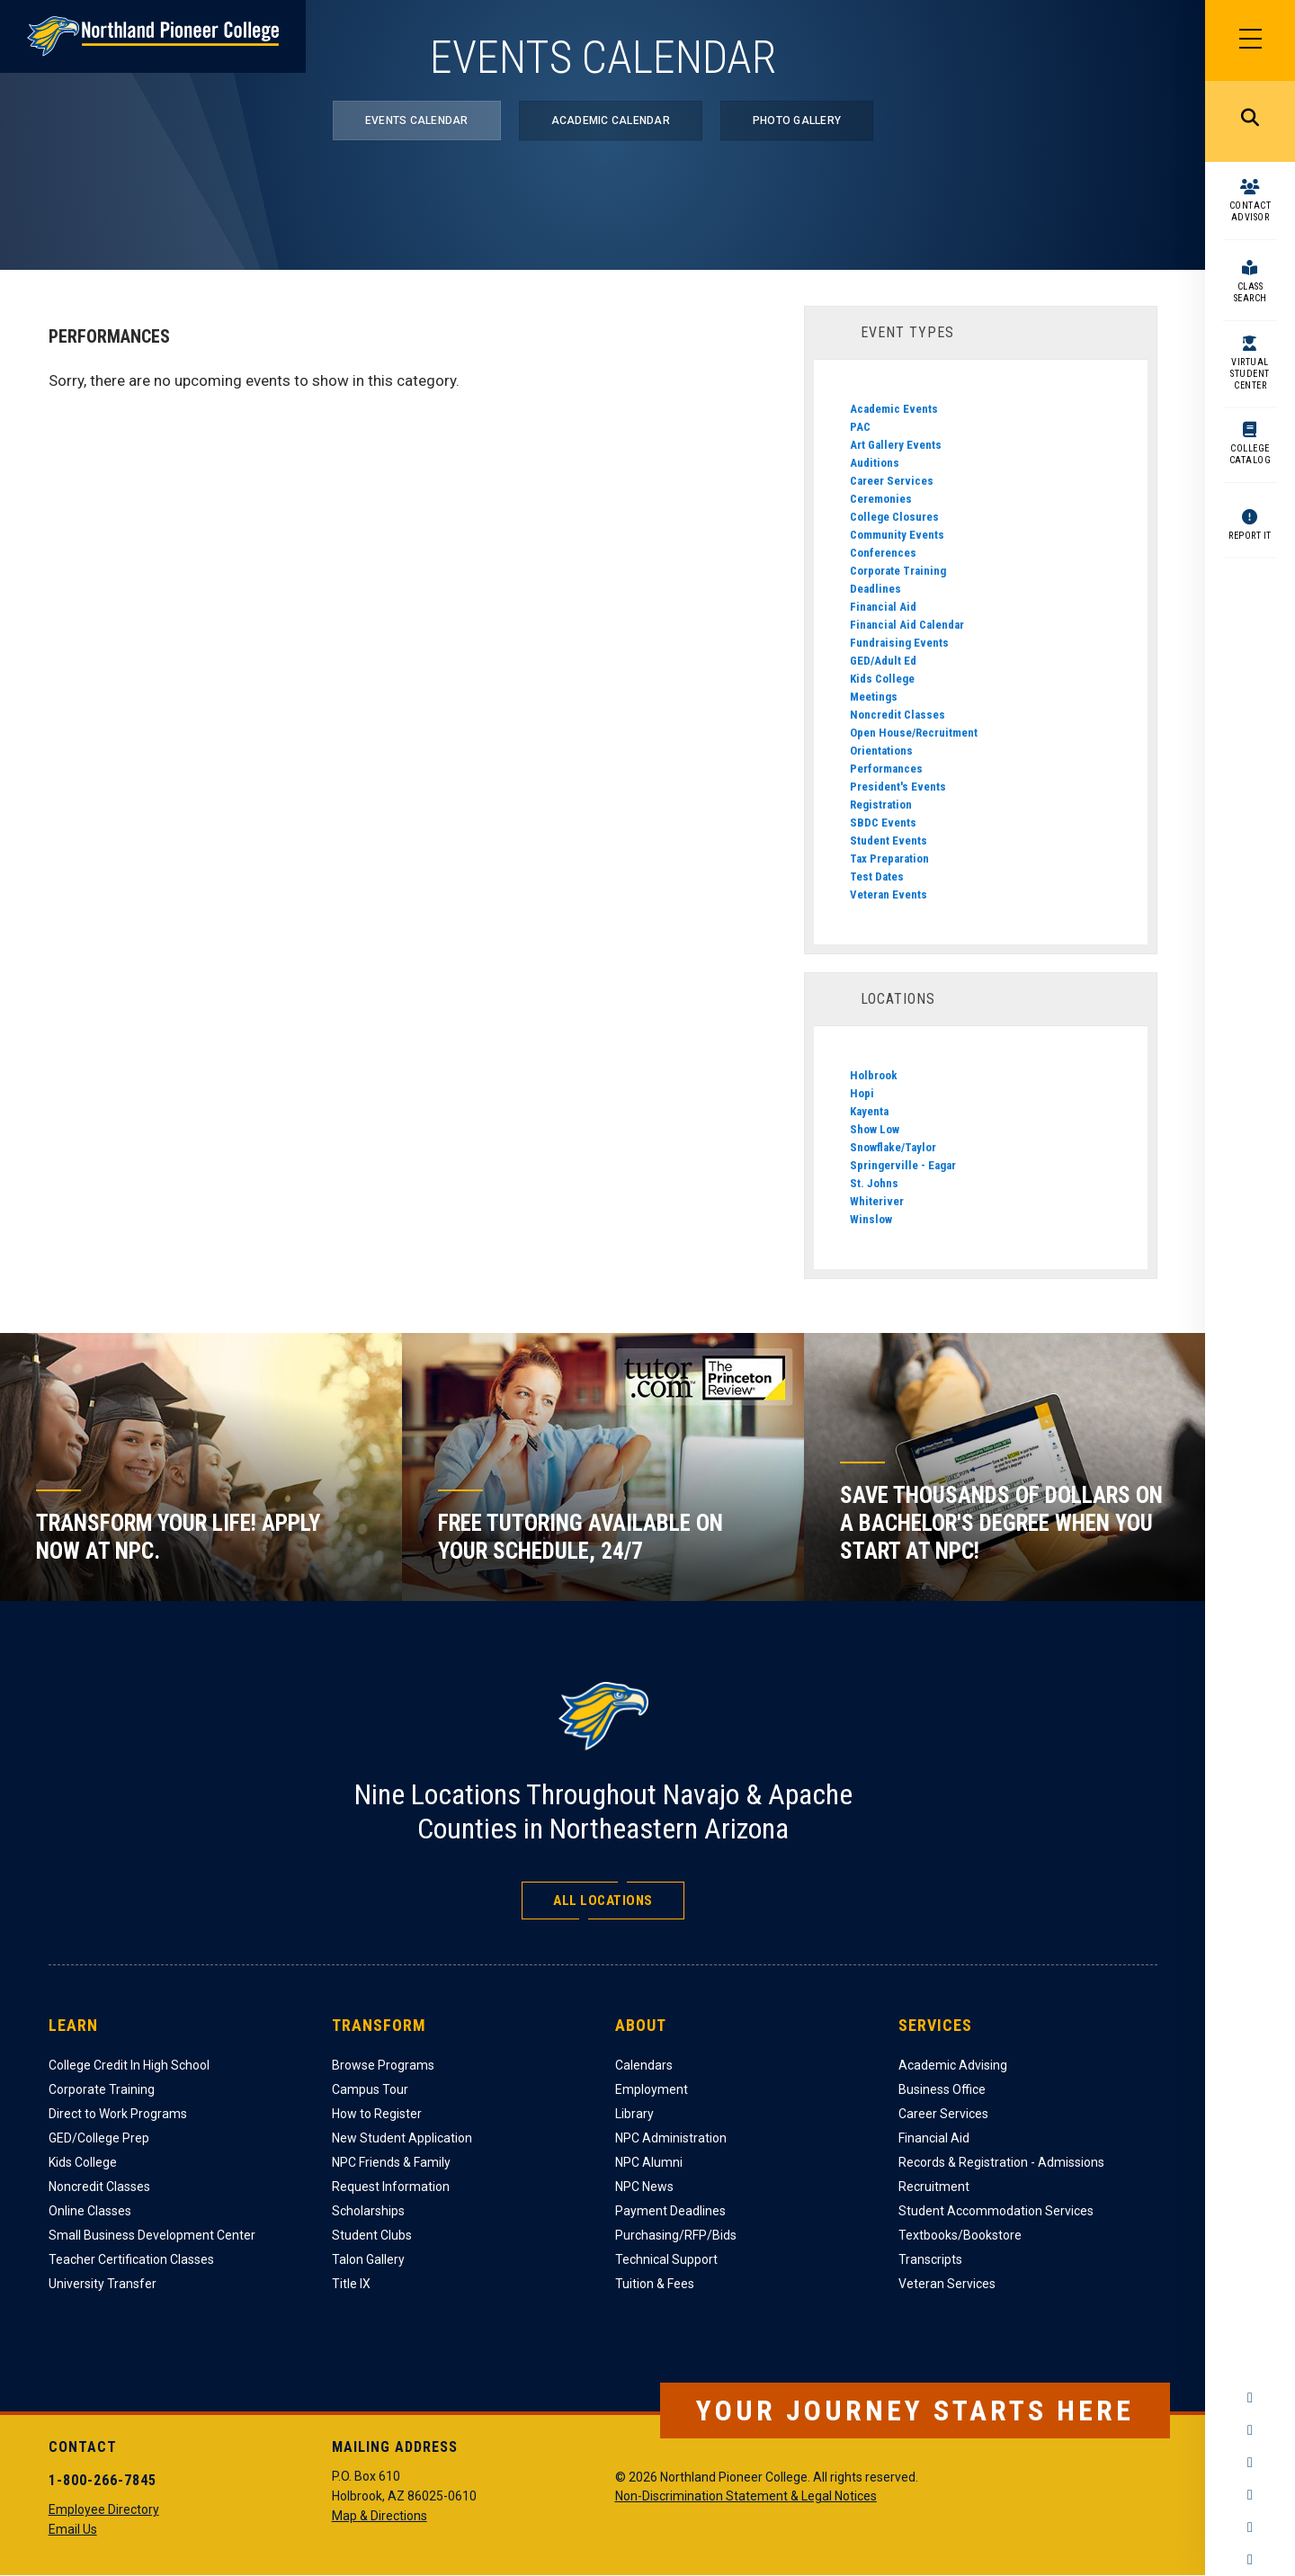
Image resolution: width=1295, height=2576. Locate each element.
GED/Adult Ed (883, 660)
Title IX (351, 2283)
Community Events (897, 534)
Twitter (1250, 2462)
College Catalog (1250, 454)
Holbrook (874, 1075)
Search (1250, 121)
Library (634, 2113)
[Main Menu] (1250, 40)
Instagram (1250, 2430)
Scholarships (368, 2211)
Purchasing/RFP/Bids (676, 2235)
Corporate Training (898, 570)
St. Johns (874, 1183)
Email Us (73, 2529)
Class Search (1250, 292)
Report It (1250, 535)
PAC (860, 427)
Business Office (942, 2089)
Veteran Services (947, 2283)
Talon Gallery (368, 2259)
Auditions (874, 463)
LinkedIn (1250, 2527)
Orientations (881, 750)
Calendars (644, 2065)
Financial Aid (883, 606)
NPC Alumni (649, 2162)
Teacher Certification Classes (131, 2259)
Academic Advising (952, 2065)
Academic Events (894, 409)
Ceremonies (881, 498)
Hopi (862, 1093)
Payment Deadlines (670, 2211)
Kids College (882, 678)
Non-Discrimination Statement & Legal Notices (746, 2496)
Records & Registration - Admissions (1001, 2162)
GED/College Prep (99, 2138)
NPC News (644, 2186)
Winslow (871, 1219)
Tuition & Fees (654, 2283)
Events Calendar (417, 120)
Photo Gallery (797, 120)
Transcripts (930, 2259)
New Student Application (402, 2138)
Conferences (883, 552)
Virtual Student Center (1250, 373)
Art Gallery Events (896, 445)
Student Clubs (372, 2235)
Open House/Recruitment (914, 732)
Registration (881, 804)
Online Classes (90, 2211)
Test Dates (877, 876)
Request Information (391, 2186)
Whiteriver (877, 1201)
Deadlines (875, 588)
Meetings (874, 696)
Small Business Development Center (152, 2235)
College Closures (894, 516)
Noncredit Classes (897, 714)
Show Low (874, 1129)
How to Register (377, 2113)
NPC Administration (671, 2138)
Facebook (1250, 2398)
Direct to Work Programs (118, 2113)
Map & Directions (379, 2516)
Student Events (888, 840)
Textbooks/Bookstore (960, 2235)
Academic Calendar (610, 120)
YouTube (1250, 2495)
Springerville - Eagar (903, 1165)
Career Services (891, 480)
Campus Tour (370, 2089)
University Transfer (102, 2283)
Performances (886, 768)
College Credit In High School (129, 2065)
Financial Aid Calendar (907, 624)
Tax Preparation (889, 858)
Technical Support (666, 2259)
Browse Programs (383, 2065)
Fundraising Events (899, 642)
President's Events (898, 786)
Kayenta (869, 1111)
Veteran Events (888, 894)
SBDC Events (883, 822)
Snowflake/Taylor (893, 1147)
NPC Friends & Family (391, 2162)
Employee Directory (104, 2509)
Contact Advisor (1250, 211)
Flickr (1250, 2560)
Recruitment (933, 2186)
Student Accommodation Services (996, 2211)
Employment (651, 2089)
